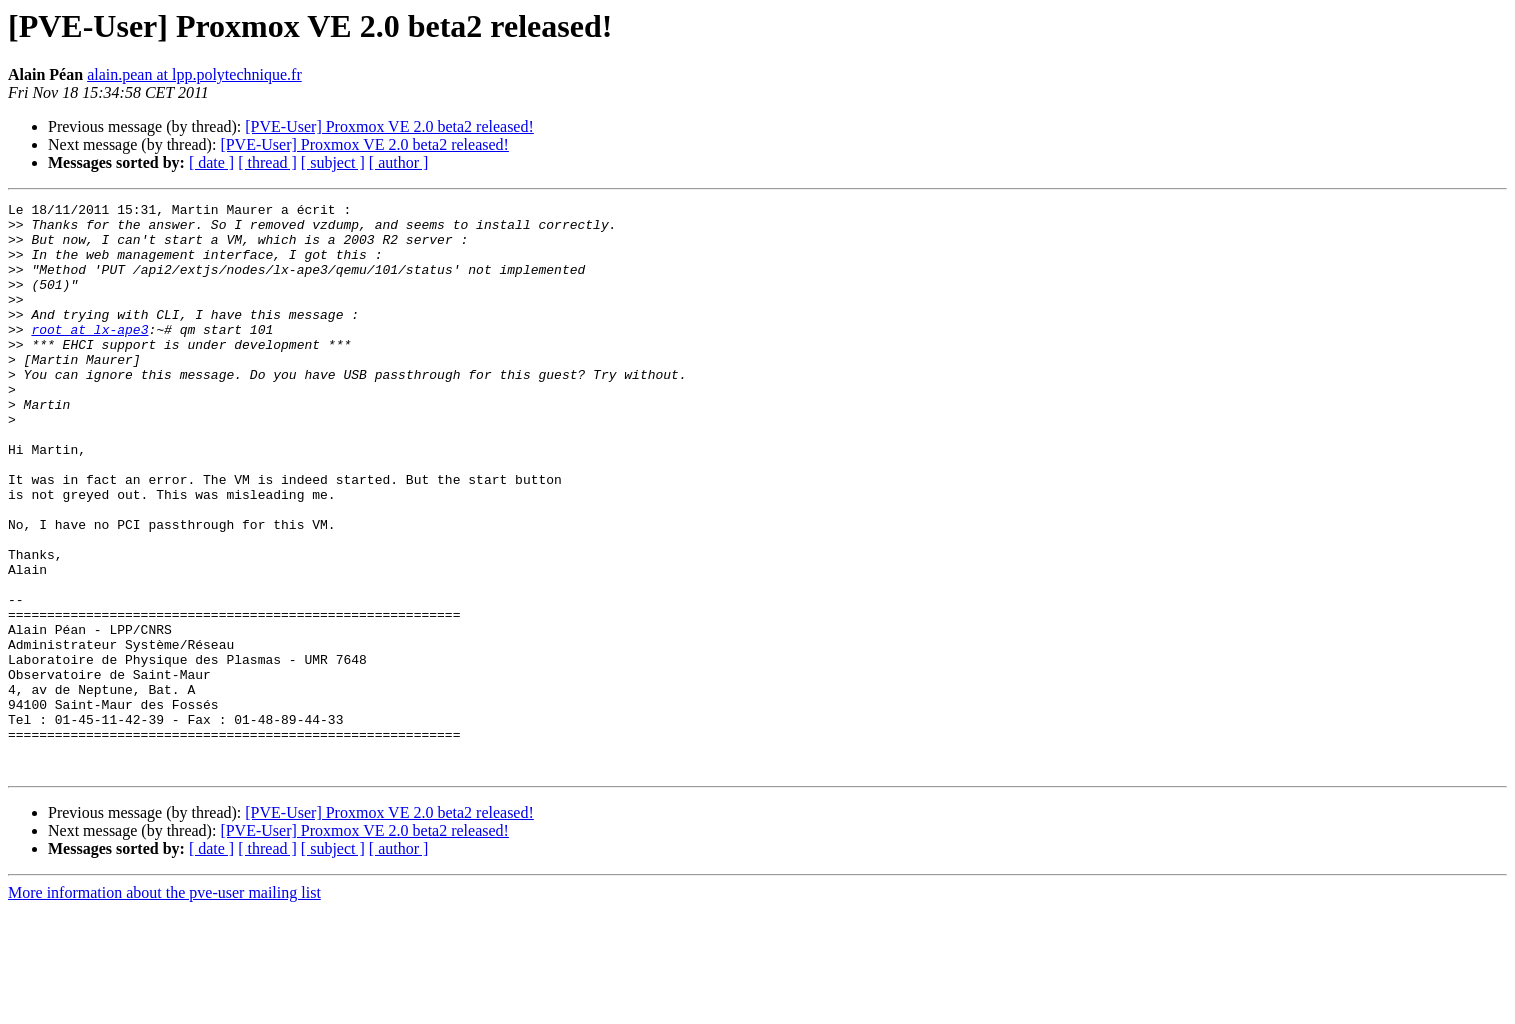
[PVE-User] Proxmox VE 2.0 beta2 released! (389, 126)
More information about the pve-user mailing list (164, 1006)
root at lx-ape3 (89, 356)
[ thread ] (267, 162)
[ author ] (399, 162)
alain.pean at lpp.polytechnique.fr (194, 74)
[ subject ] (333, 162)
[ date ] (211, 162)
